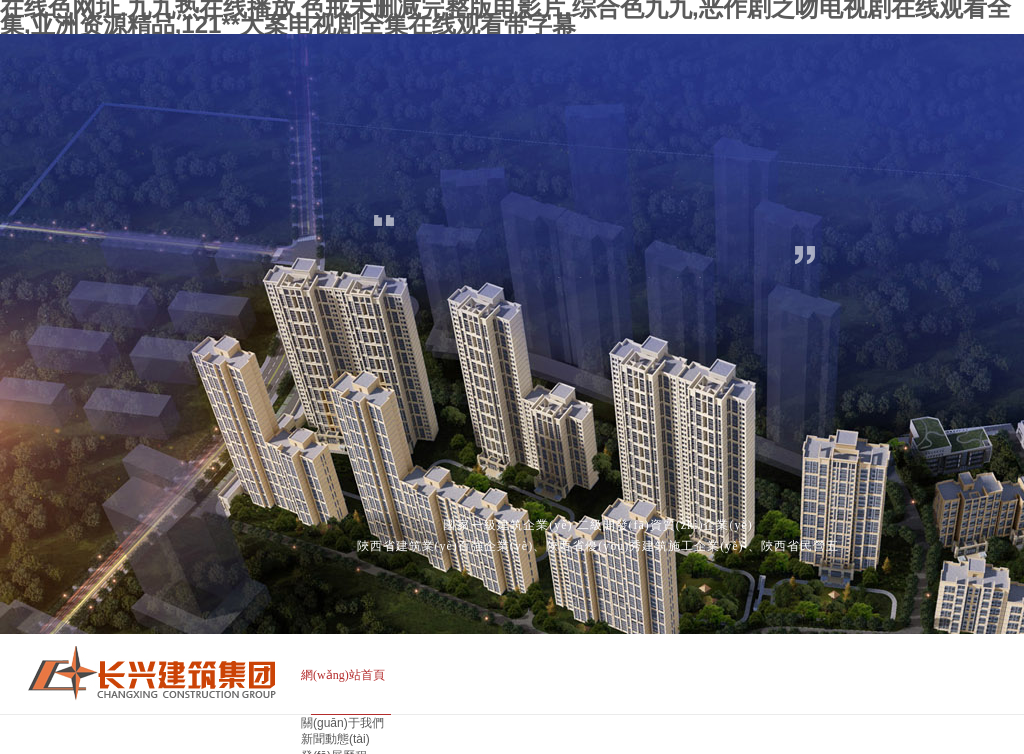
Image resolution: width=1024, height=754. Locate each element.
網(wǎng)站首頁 (343, 675)
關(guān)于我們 (342, 723)
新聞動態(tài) (335, 739)
